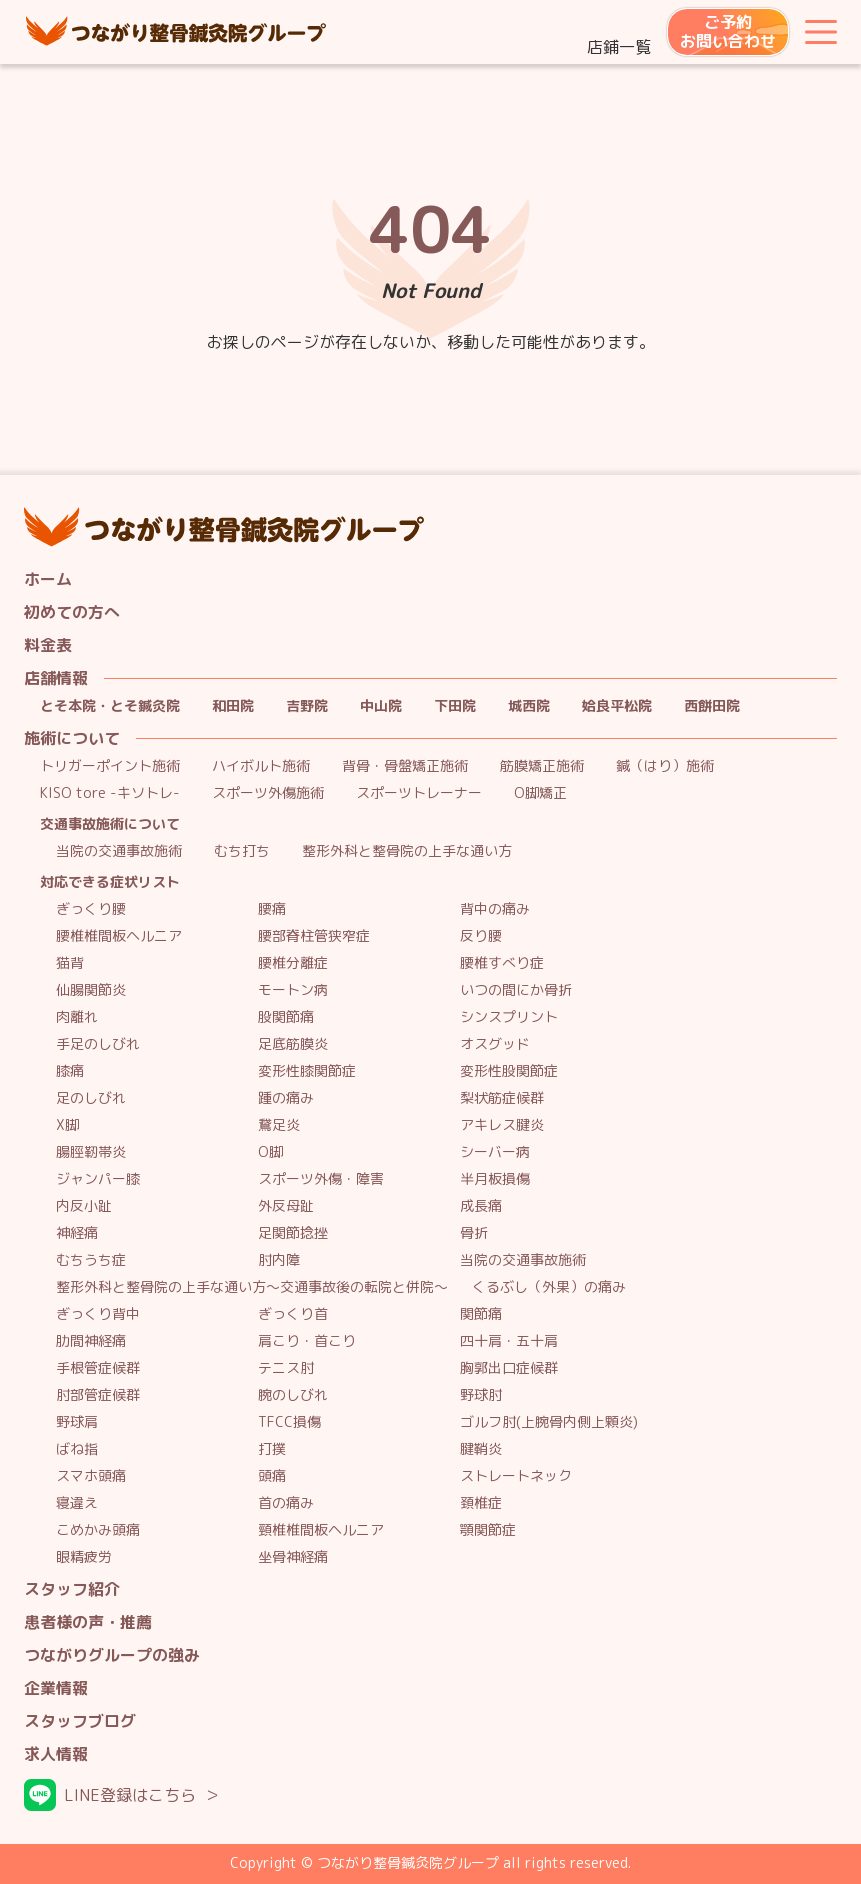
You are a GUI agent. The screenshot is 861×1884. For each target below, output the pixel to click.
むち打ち (242, 851)
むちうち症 (91, 1260)
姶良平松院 (617, 706)
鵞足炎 (279, 1125)
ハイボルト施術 (261, 766)
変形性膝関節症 (307, 1071)
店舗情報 (56, 678)
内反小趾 (84, 1206)
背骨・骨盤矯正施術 (405, 766)
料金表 (48, 645)
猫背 (70, 963)
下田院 (455, 706)
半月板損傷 (495, 1179)
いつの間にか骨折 (516, 990)
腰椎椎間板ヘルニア (119, 936)
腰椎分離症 (293, 963)
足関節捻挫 (293, 1233)
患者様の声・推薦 (88, 1622)
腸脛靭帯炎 (91, 1152)
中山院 (381, 706)
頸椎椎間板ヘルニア (321, 1530)
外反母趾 (286, 1206)
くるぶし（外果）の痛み (549, 1287)
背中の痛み (495, 909)
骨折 (474, 1233)
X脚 (67, 1125)
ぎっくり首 (293, 1314)
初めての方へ (72, 612)
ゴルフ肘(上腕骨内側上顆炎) (549, 1422)
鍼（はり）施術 (665, 766)
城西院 (529, 706)
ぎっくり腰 (91, 909)
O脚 (270, 1152)
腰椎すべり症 (502, 963)
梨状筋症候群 (502, 1098)
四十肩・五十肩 (509, 1341)
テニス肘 (286, 1368)
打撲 (272, 1449)
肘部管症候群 (98, 1395)
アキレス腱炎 (502, 1125)
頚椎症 (481, 1503)
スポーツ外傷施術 (268, 793)
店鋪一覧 (619, 47)
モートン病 (293, 990)
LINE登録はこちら (130, 1795)
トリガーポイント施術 (110, 766)
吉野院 (307, 706)
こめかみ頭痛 (98, 1530)
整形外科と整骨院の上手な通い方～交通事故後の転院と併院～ (252, 1287)
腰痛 (272, 909)
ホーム (48, 579)
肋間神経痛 (91, 1341)
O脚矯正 (540, 793)
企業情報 (56, 1688)
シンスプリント (509, 1017)
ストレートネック (516, 1476)
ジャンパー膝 (98, 1179)
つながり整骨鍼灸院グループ (176, 32)
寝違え (77, 1503)
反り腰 (481, 936)
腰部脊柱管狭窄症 (314, 936)
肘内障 (279, 1260)
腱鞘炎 (481, 1449)
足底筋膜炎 (293, 1044)
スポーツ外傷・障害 (321, 1179)
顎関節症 (488, 1530)
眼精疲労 (84, 1557)
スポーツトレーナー (419, 793)
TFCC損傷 (289, 1422)
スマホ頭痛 (91, 1476)
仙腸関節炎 (91, 990)
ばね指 (77, 1449)
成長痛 (481, 1206)
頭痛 (272, 1476)
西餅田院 (712, 706)
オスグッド (495, 1044)
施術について (72, 738)
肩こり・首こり (307, 1341)
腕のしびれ (293, 1395)
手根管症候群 (98, 1368)
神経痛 (77, 1233)
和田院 (233, 706)
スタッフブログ (80, 1721)
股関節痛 (286, 1017)
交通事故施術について (110, 824)
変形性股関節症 (509, 1071)
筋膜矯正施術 (542, 766)
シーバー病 (495, 1152)
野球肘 (481, 1395)
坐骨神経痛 (293, 1557)
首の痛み (286, 1503)
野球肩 (77, 1422)
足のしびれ (91, 1098)
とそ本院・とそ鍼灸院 (110, 706)
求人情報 (56, 1754)
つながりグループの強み (112, 1655)
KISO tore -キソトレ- (110, 793)
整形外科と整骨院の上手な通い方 (407, 851)
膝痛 (70, 1071)
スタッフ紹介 (72, 1589)
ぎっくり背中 (98, 1314)
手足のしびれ (98, 1044)
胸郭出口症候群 (509, 1368)
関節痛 (481, 1314)
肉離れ (77, 1017)
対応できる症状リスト (110, 882)
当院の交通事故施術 (119, 851)
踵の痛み (286, 1098)
